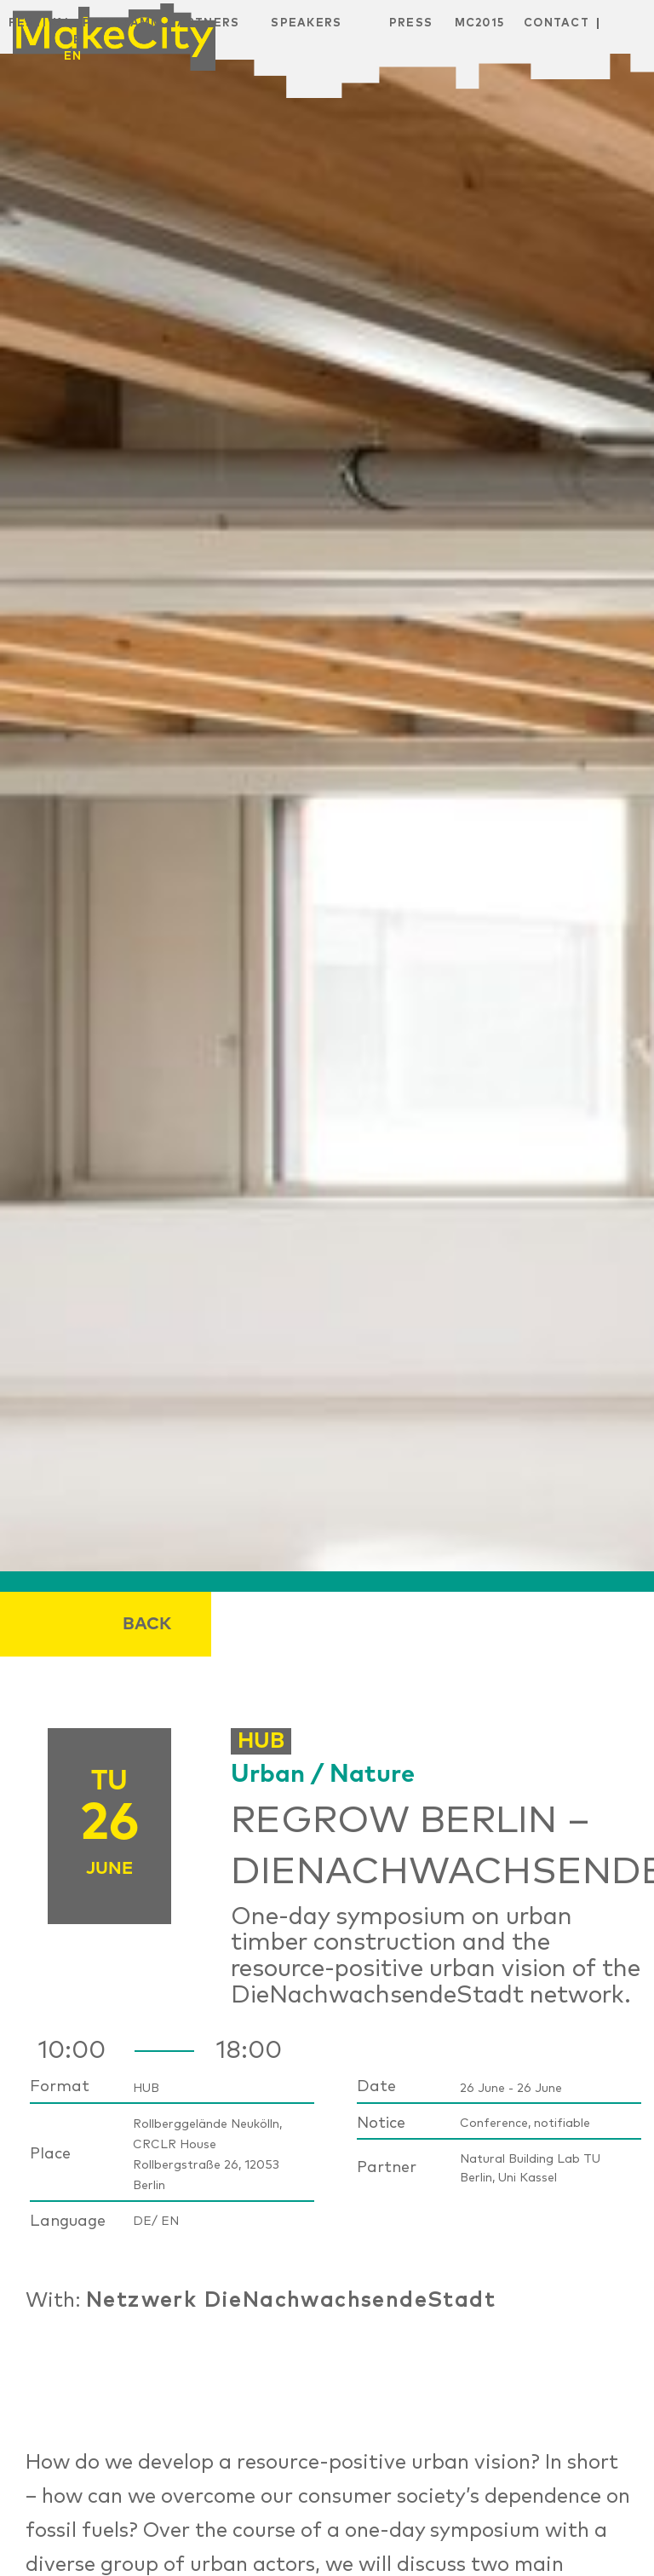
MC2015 (480, 23)
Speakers (306, 23)
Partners (204, 23)
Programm (122, 23)
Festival (40, 23)
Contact (556, 23)
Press (411, 23)
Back (147, 1624)
